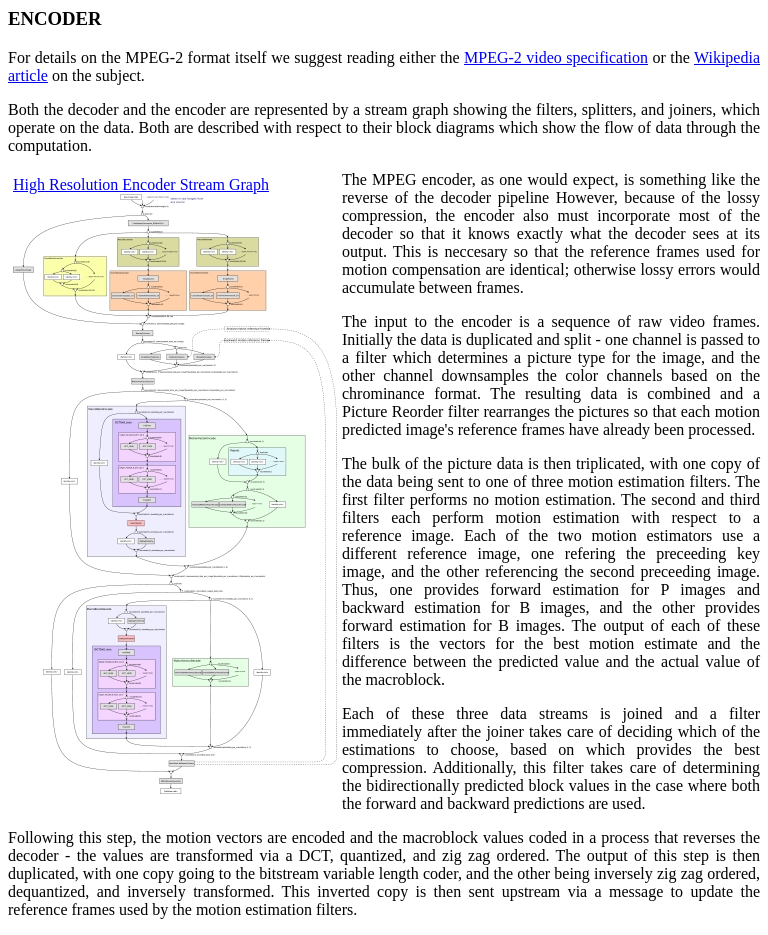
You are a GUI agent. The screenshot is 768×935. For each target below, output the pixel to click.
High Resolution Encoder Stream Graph (141, 184)
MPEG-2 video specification (556, 57)
